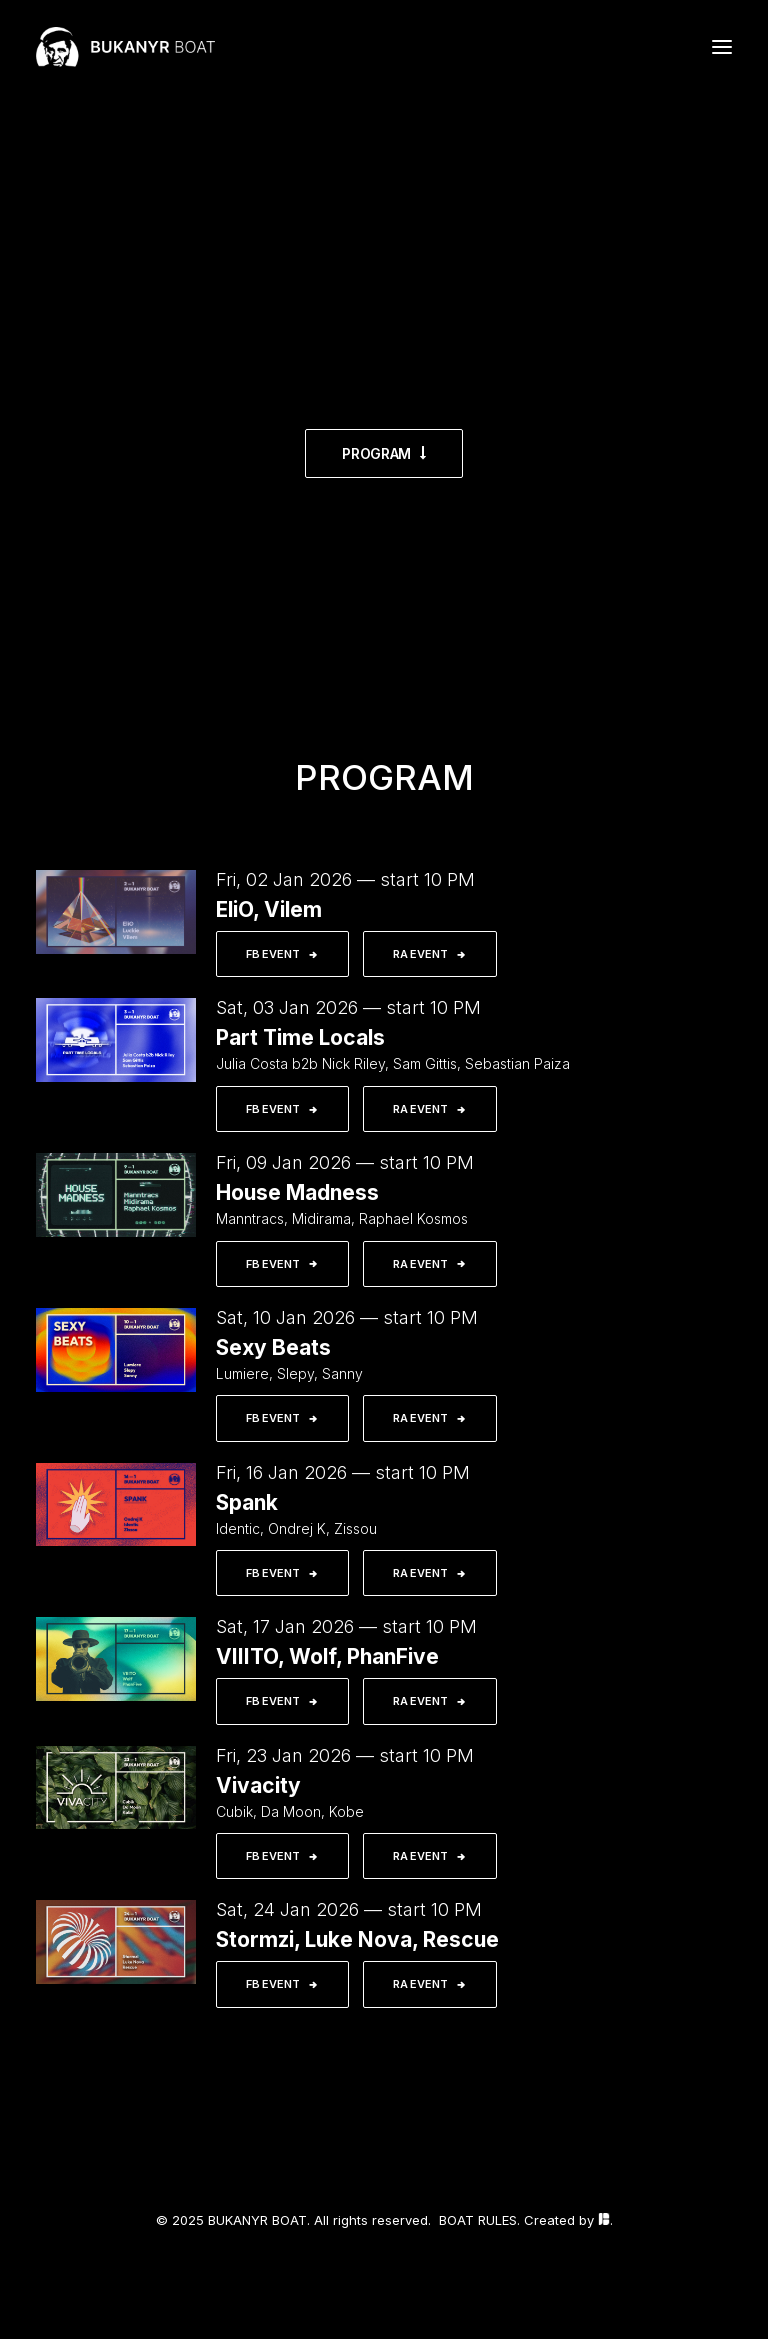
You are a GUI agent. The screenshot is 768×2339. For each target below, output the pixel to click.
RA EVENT (430, 954)
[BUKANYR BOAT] (125, 47)
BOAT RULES (478, 2220)
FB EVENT (282, 954)
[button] (722, 47)
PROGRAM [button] (384, 453)
